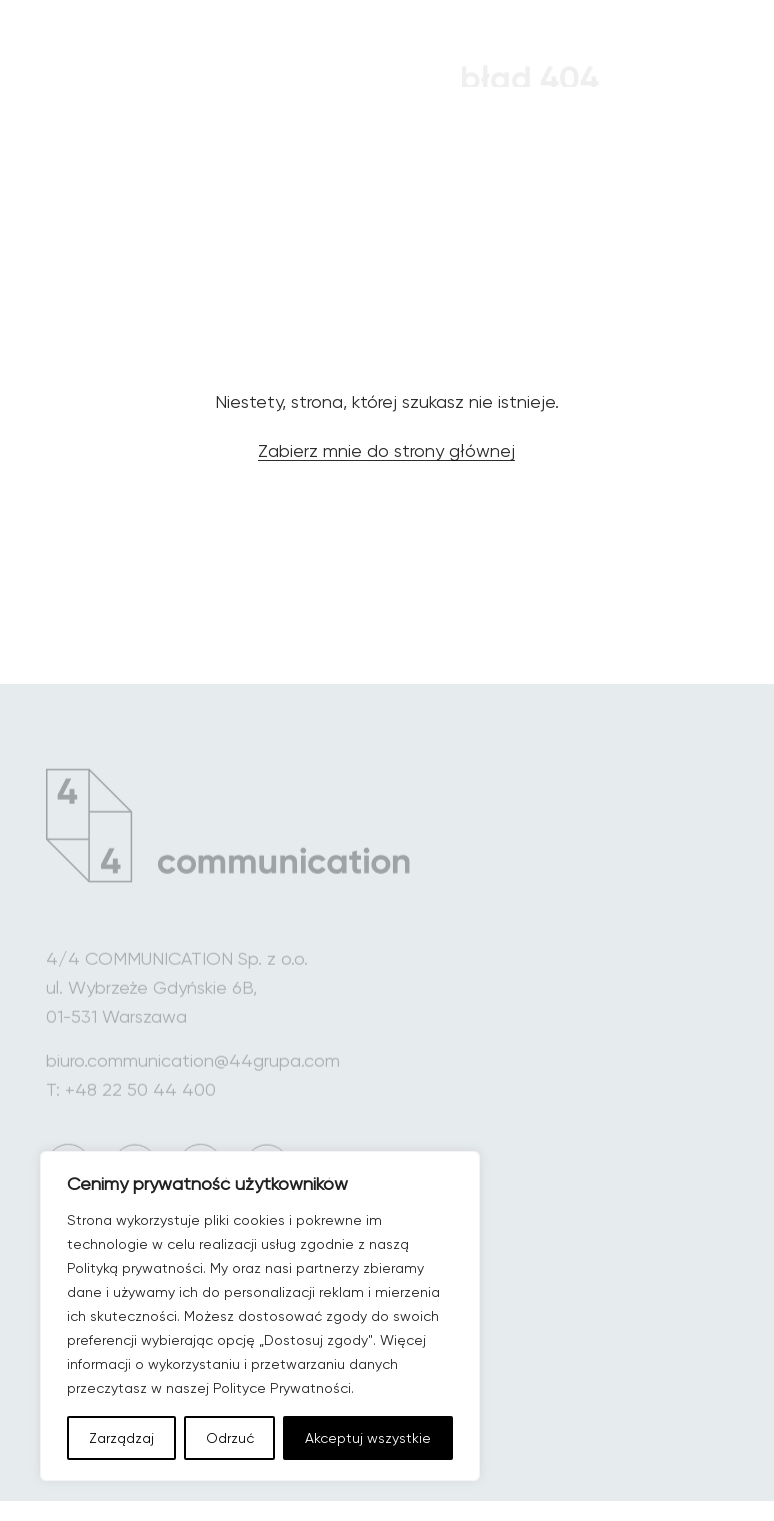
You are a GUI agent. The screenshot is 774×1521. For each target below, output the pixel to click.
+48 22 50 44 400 (140, 1102)
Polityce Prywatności (282, 1388)
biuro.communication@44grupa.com (193, 1073)
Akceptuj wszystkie (368, 1438)
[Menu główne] (691, 57)
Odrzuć (230, 1438)
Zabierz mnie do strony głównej (386, 454)
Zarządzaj (121, 1438)
